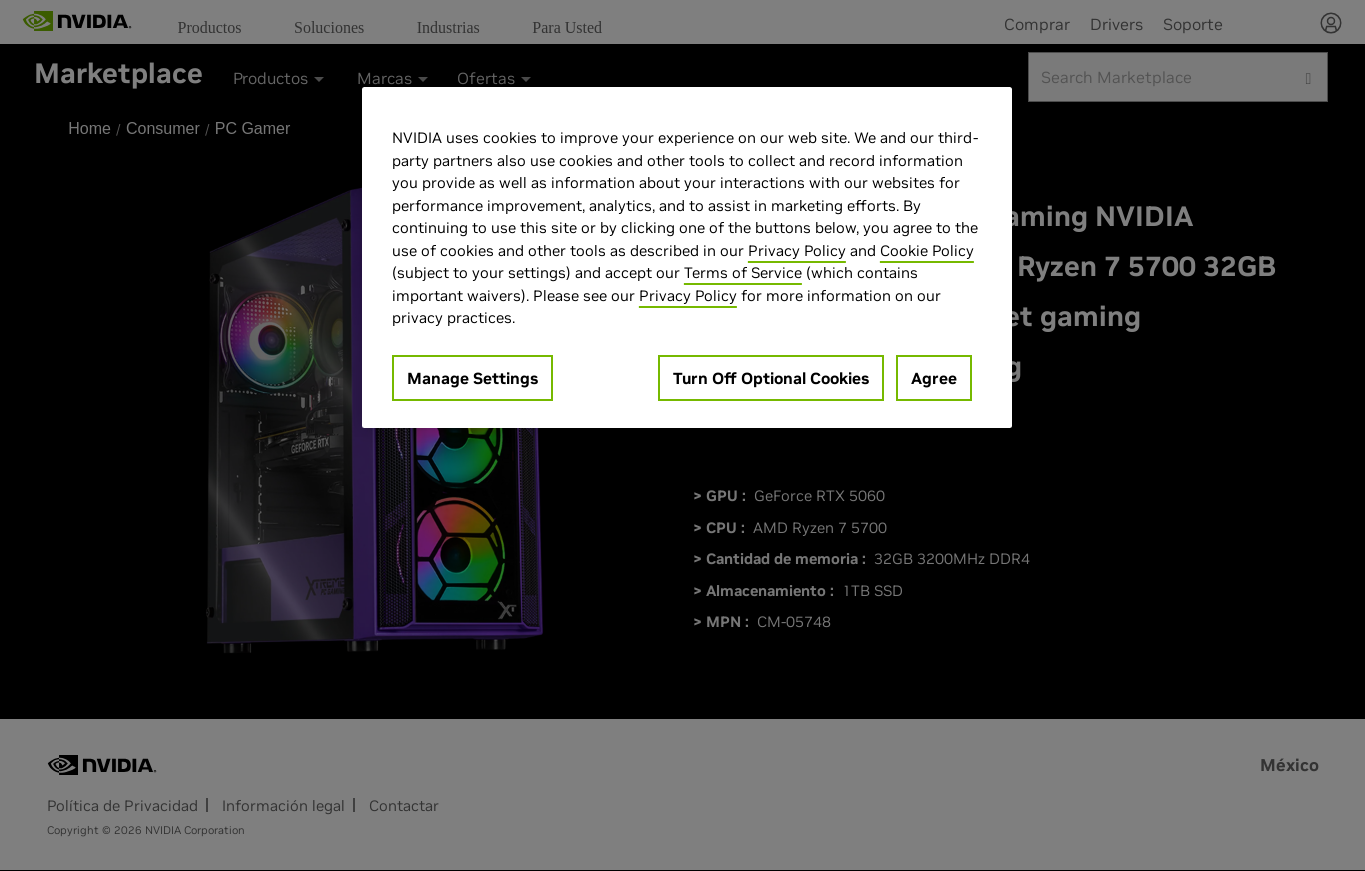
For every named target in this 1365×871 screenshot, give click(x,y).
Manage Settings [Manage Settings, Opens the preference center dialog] (472, 378)
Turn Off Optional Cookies (771, 378)
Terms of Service (743, 272)
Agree (934, 378)
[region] (687, 257)
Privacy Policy (797, 250)
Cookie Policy (927, 250)
